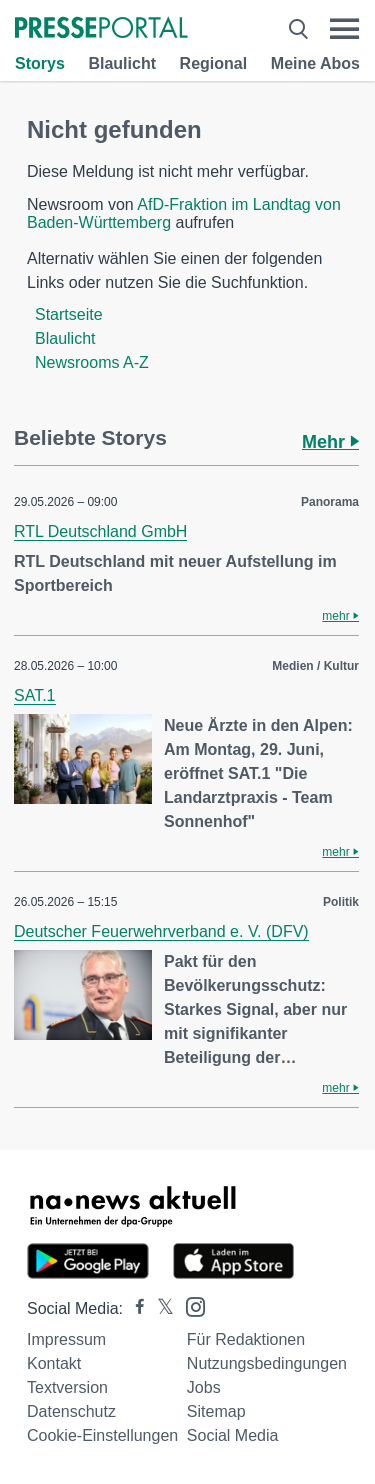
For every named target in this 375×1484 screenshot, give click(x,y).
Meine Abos (315, 63)
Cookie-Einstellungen (102, 1435)
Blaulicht (122, 63)
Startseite (69, 314)
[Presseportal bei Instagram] (189, 1305)
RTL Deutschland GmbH (100, 531)
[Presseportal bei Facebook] (134, 1308)
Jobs (204, 1387)
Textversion (67, 1387)
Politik (341, 902)
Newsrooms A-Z (92, 362)
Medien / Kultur (315, 666)
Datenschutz (71, 1411)
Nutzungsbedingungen (267, 1363)
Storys (40, 63)
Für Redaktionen (246, 1339)
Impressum (66, 1339)
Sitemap (216, 1411)
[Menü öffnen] (344, 29)
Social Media (233, 1435)
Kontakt (54, 1363)
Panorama (330, 502)
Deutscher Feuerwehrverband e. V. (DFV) (161, 931)
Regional (214, 63)
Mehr (330, 442)
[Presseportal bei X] (159, 1308)
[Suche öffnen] (298, 29)
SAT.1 (35, 695)
